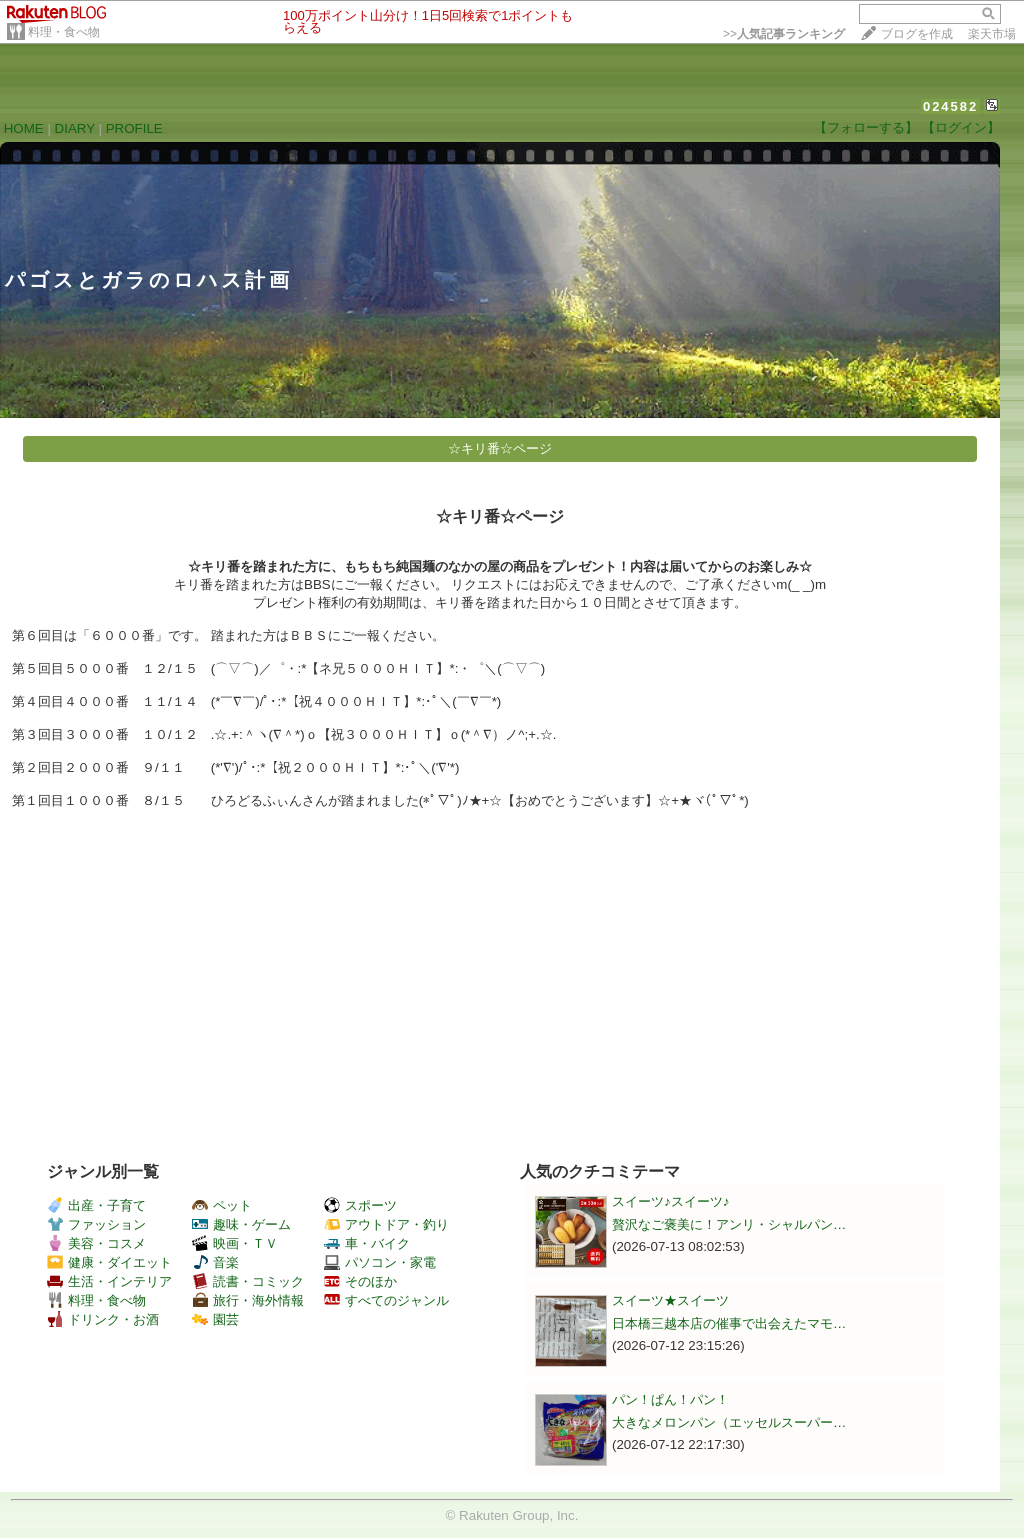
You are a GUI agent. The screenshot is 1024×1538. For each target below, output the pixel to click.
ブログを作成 (917, 34)
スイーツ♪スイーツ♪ (670, 1201)
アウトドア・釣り (386, 1224)
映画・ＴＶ (235, 1243)
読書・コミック (248, 1281)
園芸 (215, 1319)
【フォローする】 (866, 127)
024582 (950, 106)
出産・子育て (96, 1205)
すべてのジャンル (386, 1300)
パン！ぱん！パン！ (670, 1399)
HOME (24, 128)
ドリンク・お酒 (103, 1319)
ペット (222, 1205)
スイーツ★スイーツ (670, 1300)
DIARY (75, 128)
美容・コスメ (96, 1243)
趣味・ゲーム (241, 1224)
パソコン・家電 (380, 1262)
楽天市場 (992, 34)
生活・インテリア (109, 1281)
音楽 (215, 1262)
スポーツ (360, 1205)
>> (784, 34)
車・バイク (367, 1243)
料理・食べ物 (64, 32)
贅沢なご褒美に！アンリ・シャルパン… (729, 1224)
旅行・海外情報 (248, 1300)
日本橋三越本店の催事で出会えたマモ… (729, 1323)
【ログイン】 (961, 127)
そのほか (360, 1281)
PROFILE (134, 128)
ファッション (96, 1224)
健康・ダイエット (109, 1262)
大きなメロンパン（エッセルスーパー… (729, 1422)
